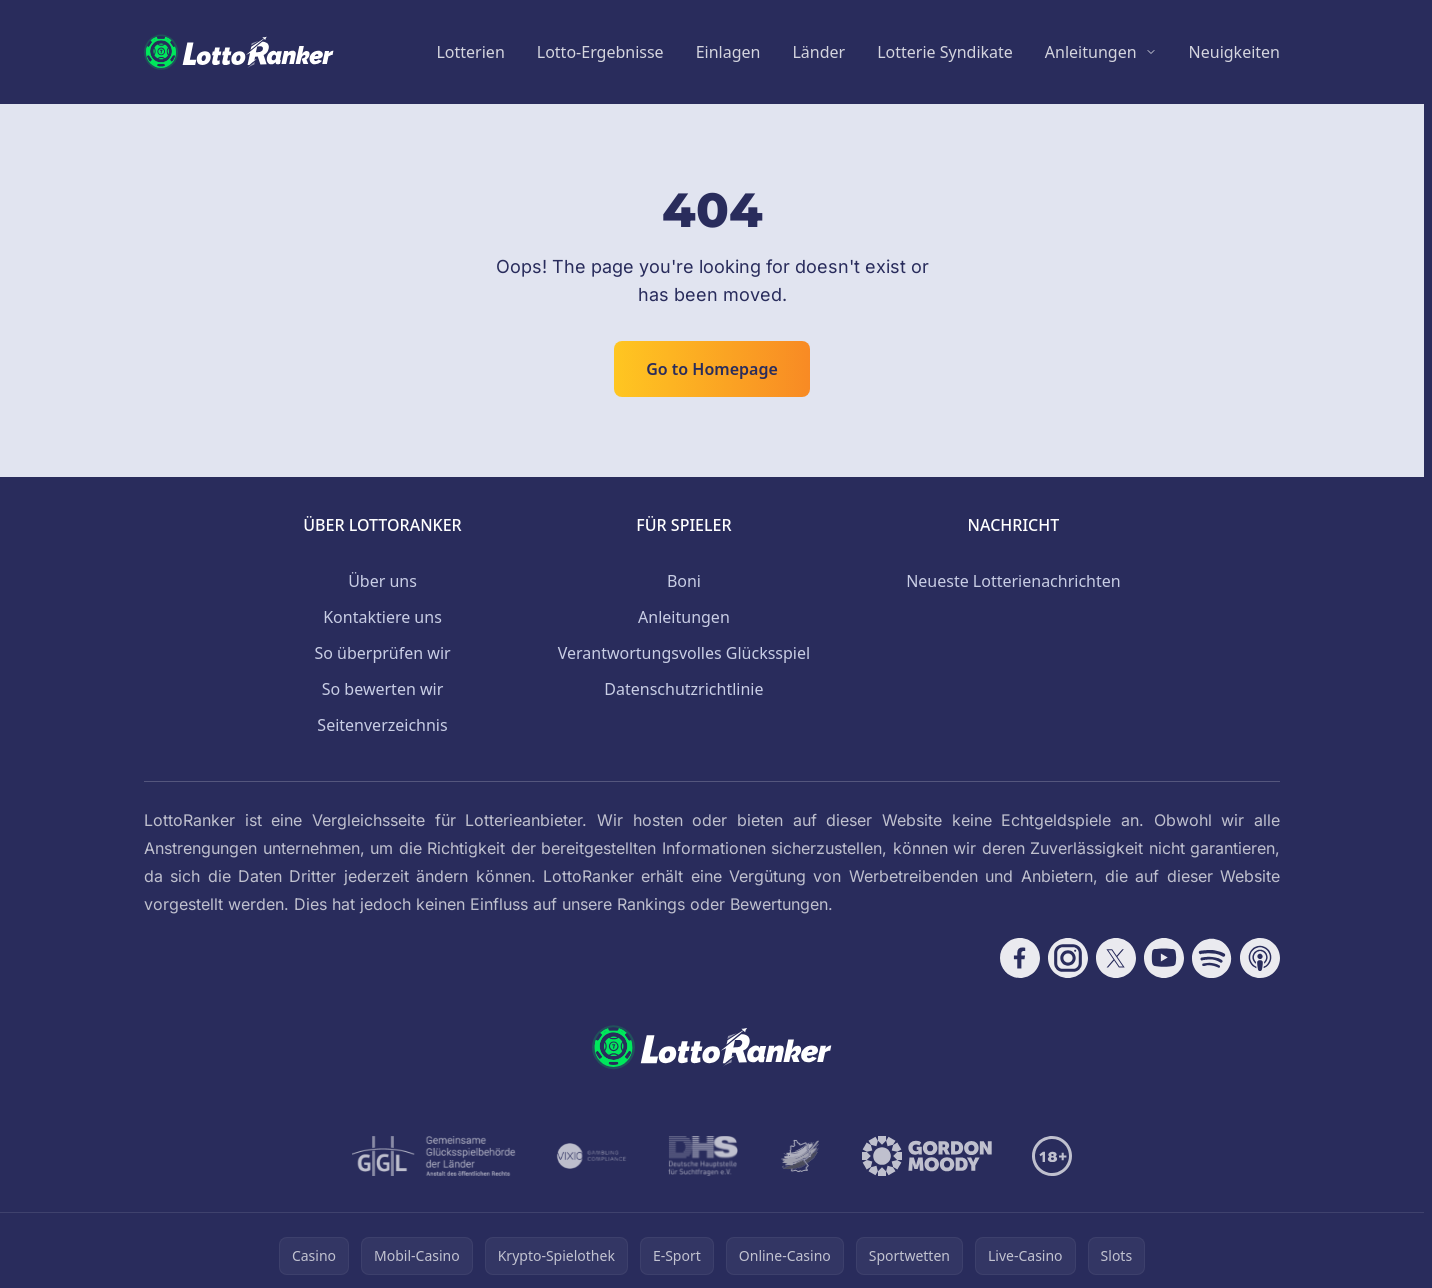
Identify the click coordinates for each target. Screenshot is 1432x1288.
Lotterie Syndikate (945, 52)
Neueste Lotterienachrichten (1013, 581)
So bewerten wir (383, 689)
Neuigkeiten (1234, 52)
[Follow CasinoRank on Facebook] (1020, 958)
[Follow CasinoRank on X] (1116, 958)
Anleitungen (1091, 52)
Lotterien (470, 52)
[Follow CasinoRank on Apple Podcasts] (1260, 958)
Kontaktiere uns (382, 617)
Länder (818, 52)
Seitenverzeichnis (382, 725)
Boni (684, 581)
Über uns (382, 581)
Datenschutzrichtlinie (683, 689)
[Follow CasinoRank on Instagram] (1068, 958)
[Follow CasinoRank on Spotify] (1212, 958)
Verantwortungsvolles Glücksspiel (684, 653)
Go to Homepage (712, 369)
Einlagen (728, 52)
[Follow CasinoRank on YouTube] (1164, 958)
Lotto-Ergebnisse (600, 52)
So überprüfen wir (382, 653)
